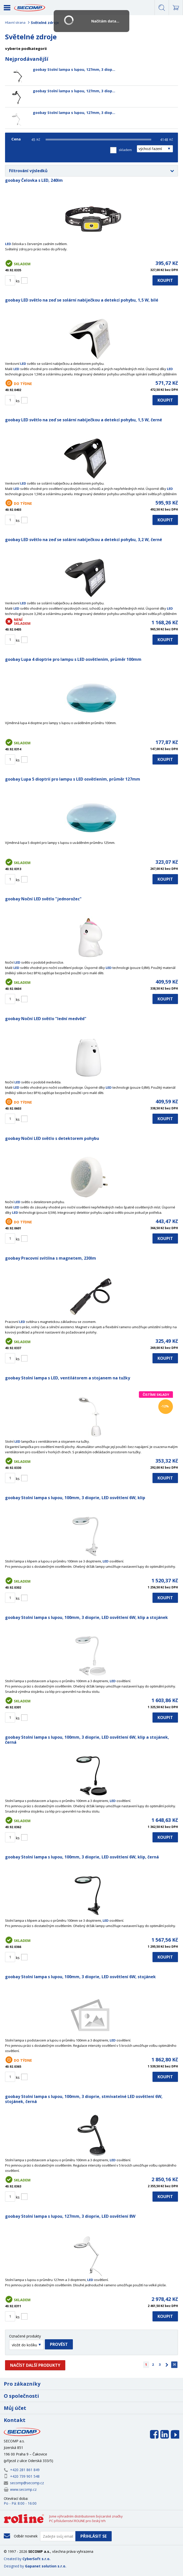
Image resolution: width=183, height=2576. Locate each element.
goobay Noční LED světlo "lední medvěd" (45, 1018)
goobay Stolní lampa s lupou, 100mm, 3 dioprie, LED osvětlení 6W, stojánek (80, 1976)
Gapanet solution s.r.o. (45, 2566)
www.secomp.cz (23, 2489)
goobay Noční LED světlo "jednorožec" (43, 898)
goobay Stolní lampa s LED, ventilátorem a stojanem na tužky (67, 1377)
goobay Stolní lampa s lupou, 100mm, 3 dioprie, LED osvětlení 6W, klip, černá (82, 1856)
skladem (125, 149)
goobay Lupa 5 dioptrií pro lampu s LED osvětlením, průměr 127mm (72, 779)
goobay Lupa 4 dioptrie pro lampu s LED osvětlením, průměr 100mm (73, 659)
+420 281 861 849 (25, 2469)
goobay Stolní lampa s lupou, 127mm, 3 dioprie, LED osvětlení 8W (70, 2216)
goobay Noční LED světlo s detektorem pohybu (52, 1138)
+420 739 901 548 (25, 2476)
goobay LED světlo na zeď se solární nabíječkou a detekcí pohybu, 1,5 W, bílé (81, 300)
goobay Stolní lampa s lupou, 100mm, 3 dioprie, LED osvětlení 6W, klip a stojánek (86, 1617)
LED (8, 244)
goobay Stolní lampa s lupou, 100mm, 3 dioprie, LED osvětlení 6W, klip (75, 1497)
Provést (59, 2344)
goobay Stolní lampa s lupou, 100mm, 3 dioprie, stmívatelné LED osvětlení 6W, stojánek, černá (84, 2099)
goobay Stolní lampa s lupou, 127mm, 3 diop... (74, 69)
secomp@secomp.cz (27, 2482)
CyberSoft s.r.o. (36, 2558)
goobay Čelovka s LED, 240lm (34, 180)
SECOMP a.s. (30, 7)
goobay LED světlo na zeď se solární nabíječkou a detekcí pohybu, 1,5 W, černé (83, 419)
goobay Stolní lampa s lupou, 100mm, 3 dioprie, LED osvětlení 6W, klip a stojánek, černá (87, 1740)
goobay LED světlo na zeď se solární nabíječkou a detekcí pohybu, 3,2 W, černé (83, 539)
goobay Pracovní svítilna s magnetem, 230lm (50, 1258)
